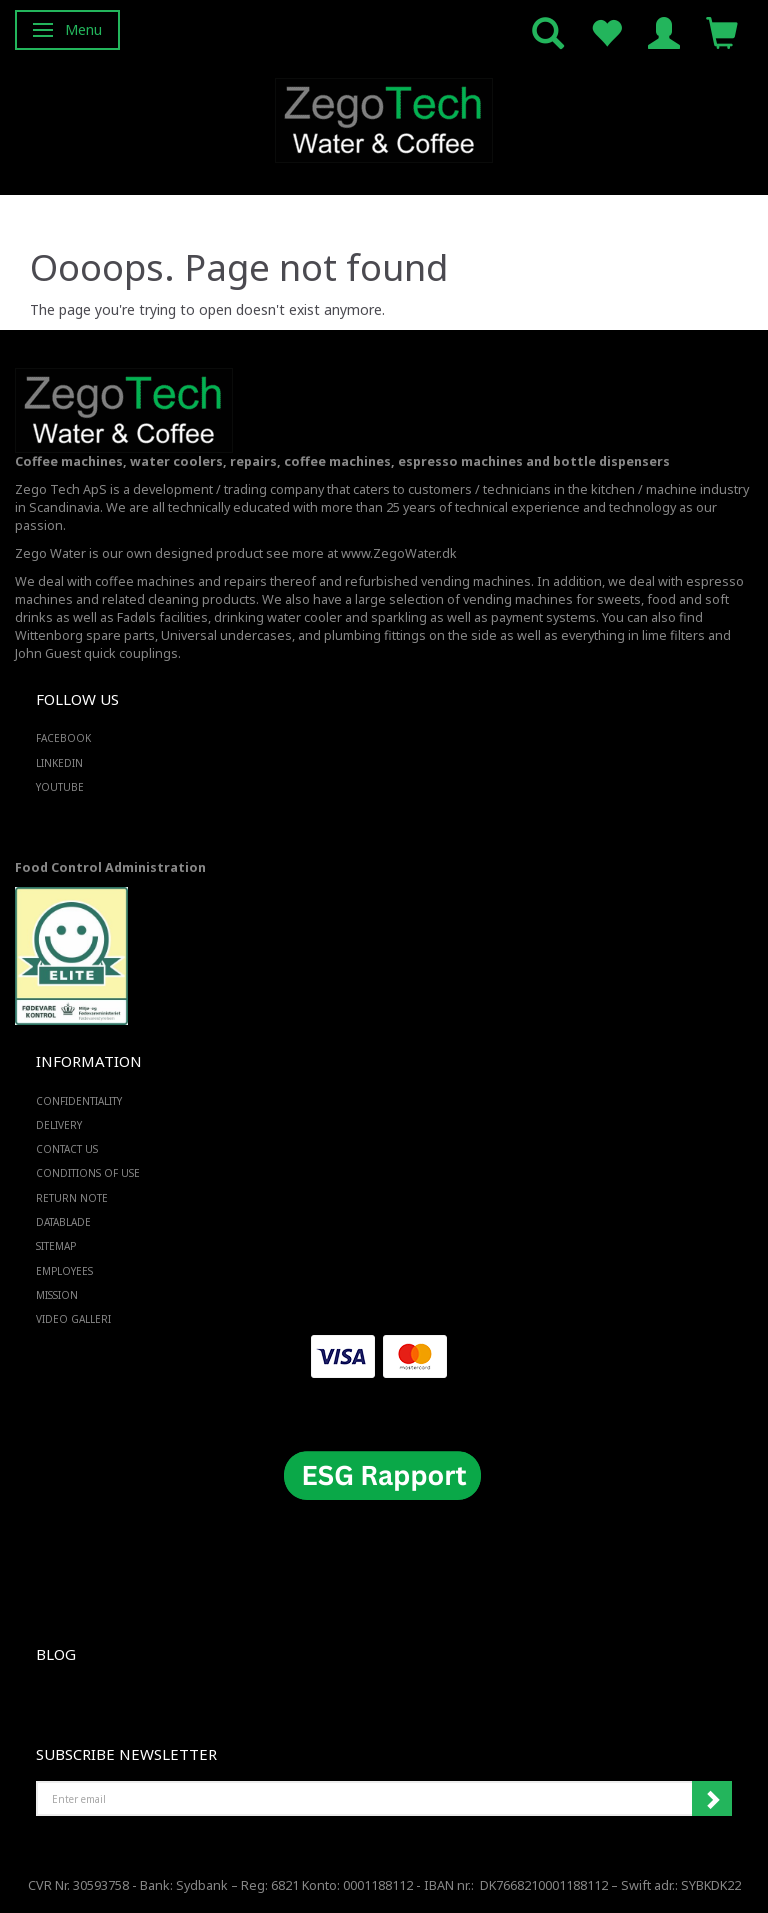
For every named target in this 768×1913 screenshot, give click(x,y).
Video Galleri (73, 1319)
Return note (72, 1198)
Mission (57, 1295)
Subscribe (712, 1799)
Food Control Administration (110, 867)
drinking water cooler (278, 617)
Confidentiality (79, 1101)
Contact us (67, 1149)
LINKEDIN (59, 763)
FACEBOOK (63, 738)
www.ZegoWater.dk (399, 553)
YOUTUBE (60, 787)
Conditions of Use (88, 1173)
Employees (64, 1271)
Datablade (63, 1222)
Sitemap (56, 1246)
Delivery (59, 1125)
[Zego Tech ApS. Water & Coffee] (384, 117)
